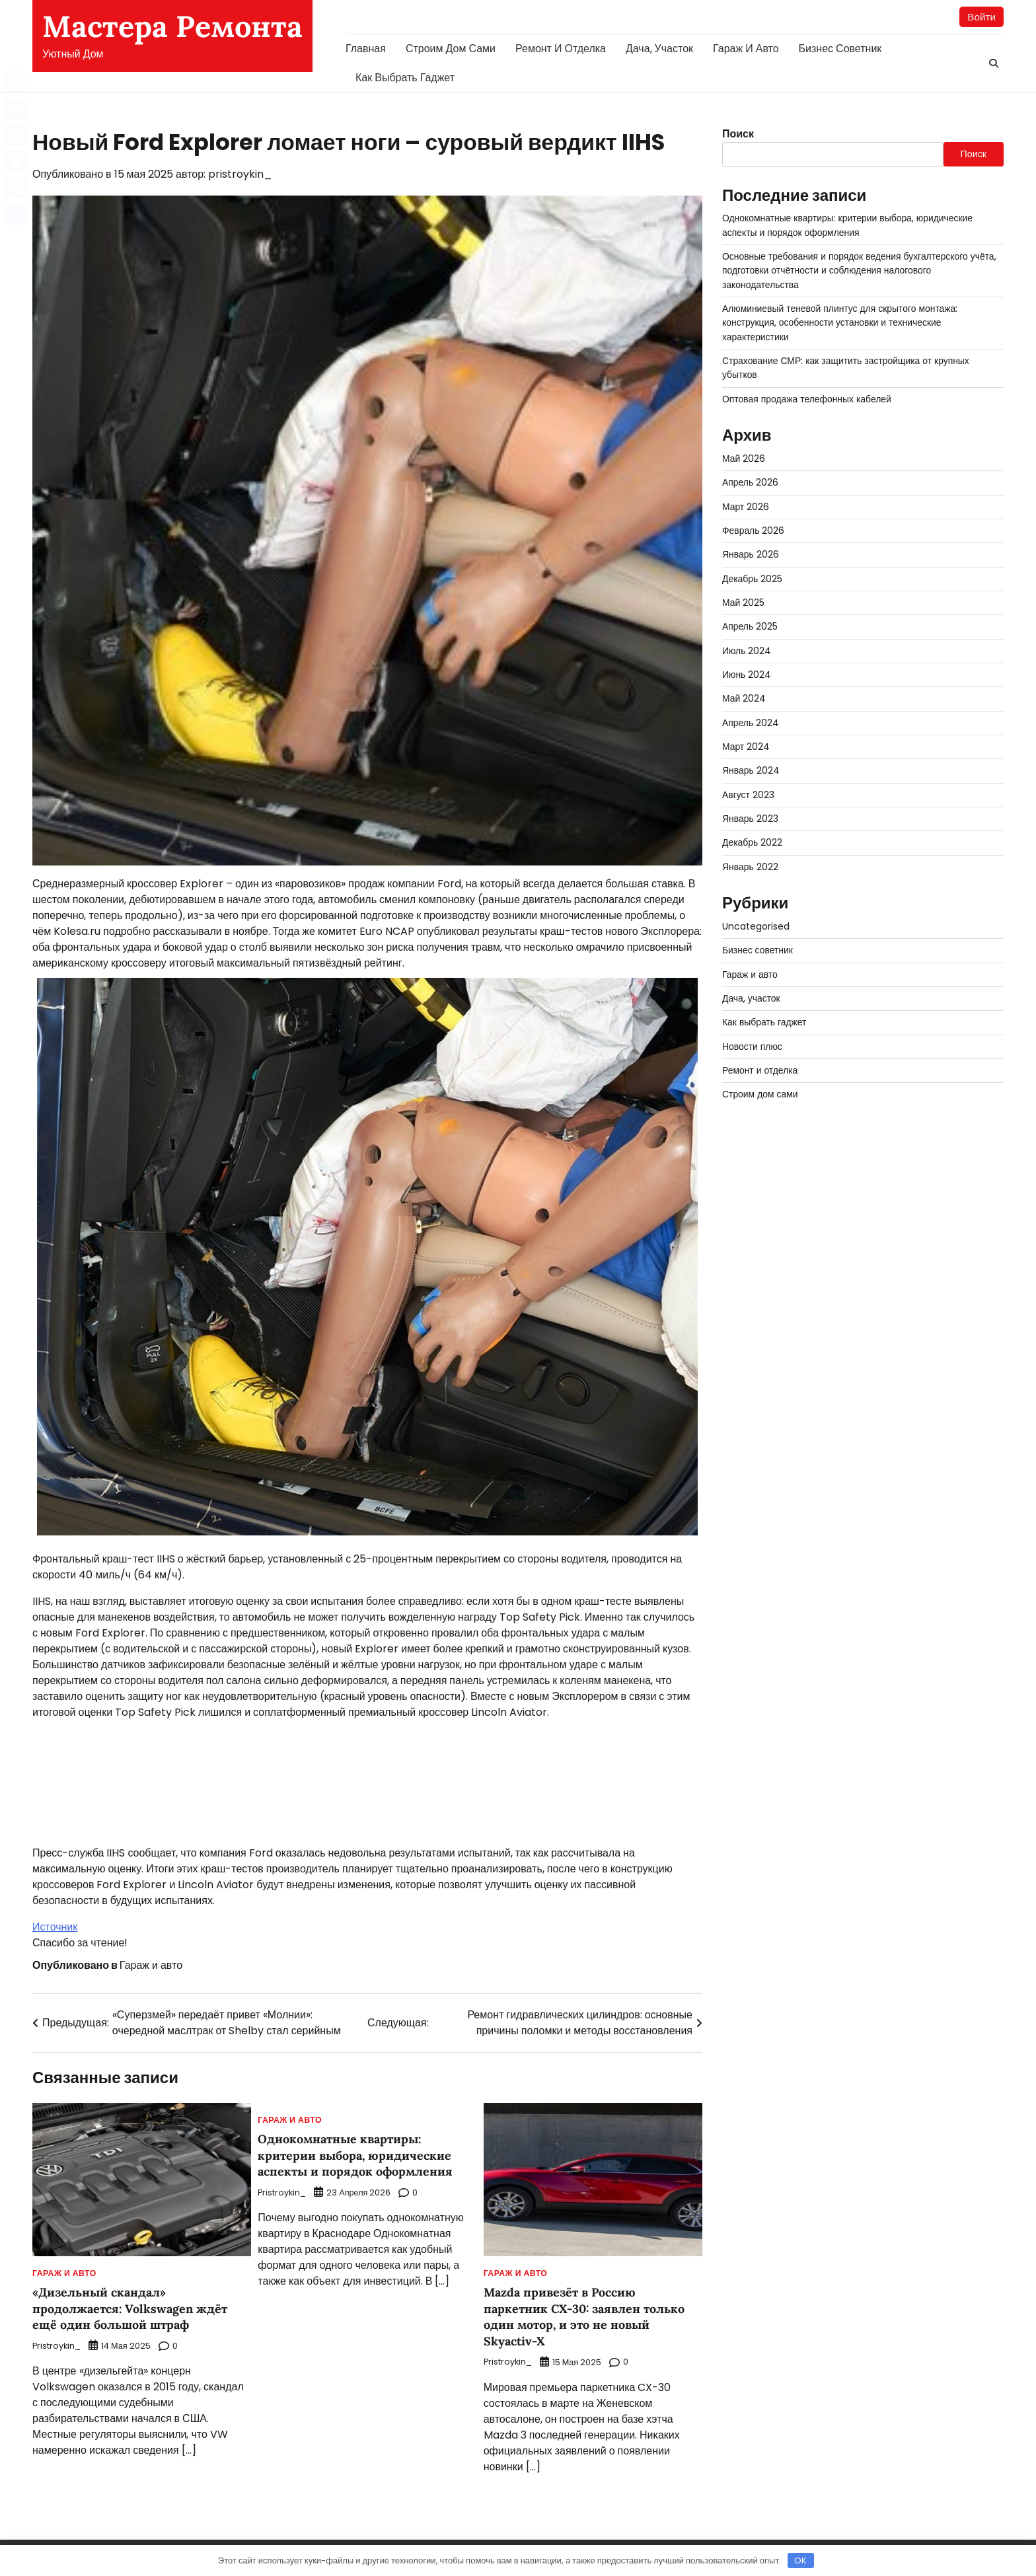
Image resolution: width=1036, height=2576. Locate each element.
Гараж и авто (746, 49)
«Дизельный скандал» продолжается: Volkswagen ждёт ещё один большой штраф (135, 2309)
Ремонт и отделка (560, 49)
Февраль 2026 (754, 531)
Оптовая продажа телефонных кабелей (808, 399)
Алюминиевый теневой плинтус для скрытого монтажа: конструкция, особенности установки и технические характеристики (842, 323)
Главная (366, 49)
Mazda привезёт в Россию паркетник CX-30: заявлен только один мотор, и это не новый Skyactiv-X (591, 2317)
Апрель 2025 (750, 627)
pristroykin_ (240, 174)
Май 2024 (744, 699)
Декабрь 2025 (753, 579)
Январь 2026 (751, 555)
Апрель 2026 (750, 483)
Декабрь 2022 (753, 843)
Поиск (738, 134)
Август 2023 (748, 795)
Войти (981, 16)
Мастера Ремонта (172, 26)
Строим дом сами (451, 49)
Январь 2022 (750, 867)
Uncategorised (757, 927)
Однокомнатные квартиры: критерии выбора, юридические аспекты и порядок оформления (361, 2155)
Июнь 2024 (747, 675)
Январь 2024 (751, 771)
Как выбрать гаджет (405, 78)
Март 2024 (746, 747)
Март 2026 (746, 507)
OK (800, 2560)
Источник (54, 1927)
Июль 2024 (747, 651)
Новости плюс (753, 1047)
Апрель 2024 (751, 723)
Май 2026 (744, 459)
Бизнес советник (840, 49)
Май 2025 (744, 603)
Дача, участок (659, 49)
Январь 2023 (750, 819)
